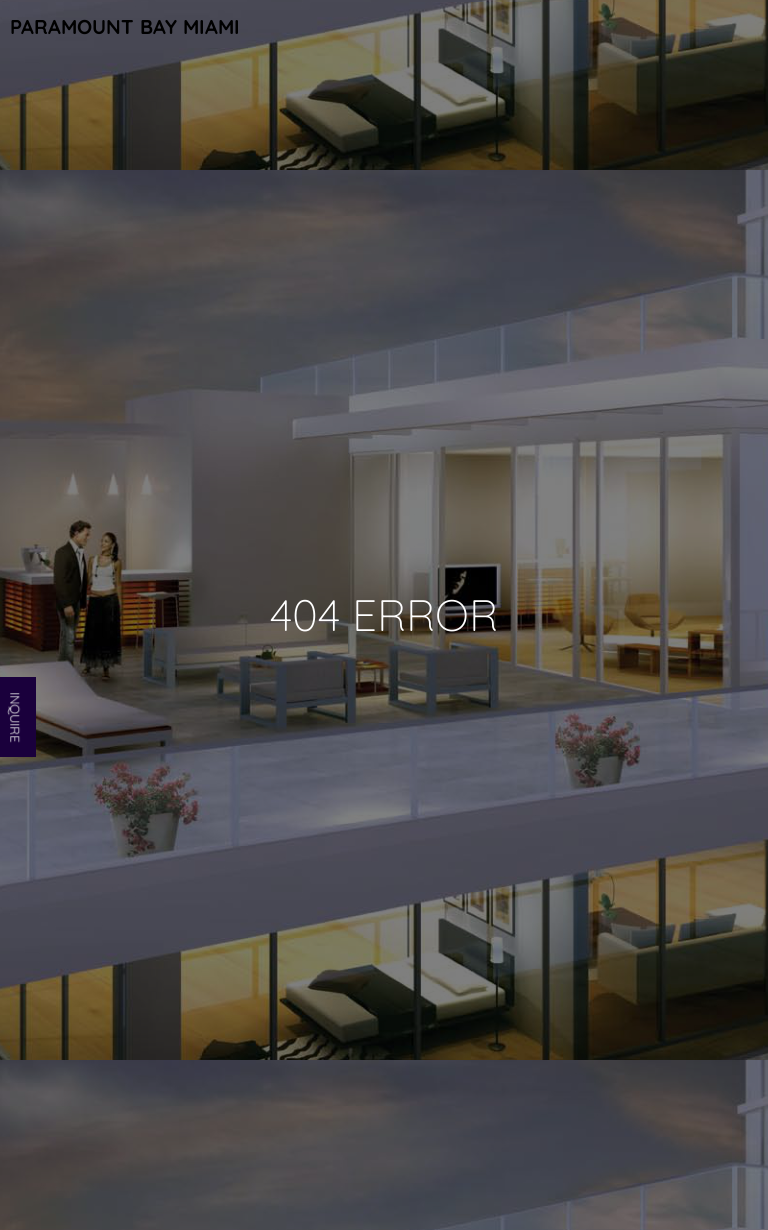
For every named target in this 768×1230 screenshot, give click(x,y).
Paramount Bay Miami (125, 26)
